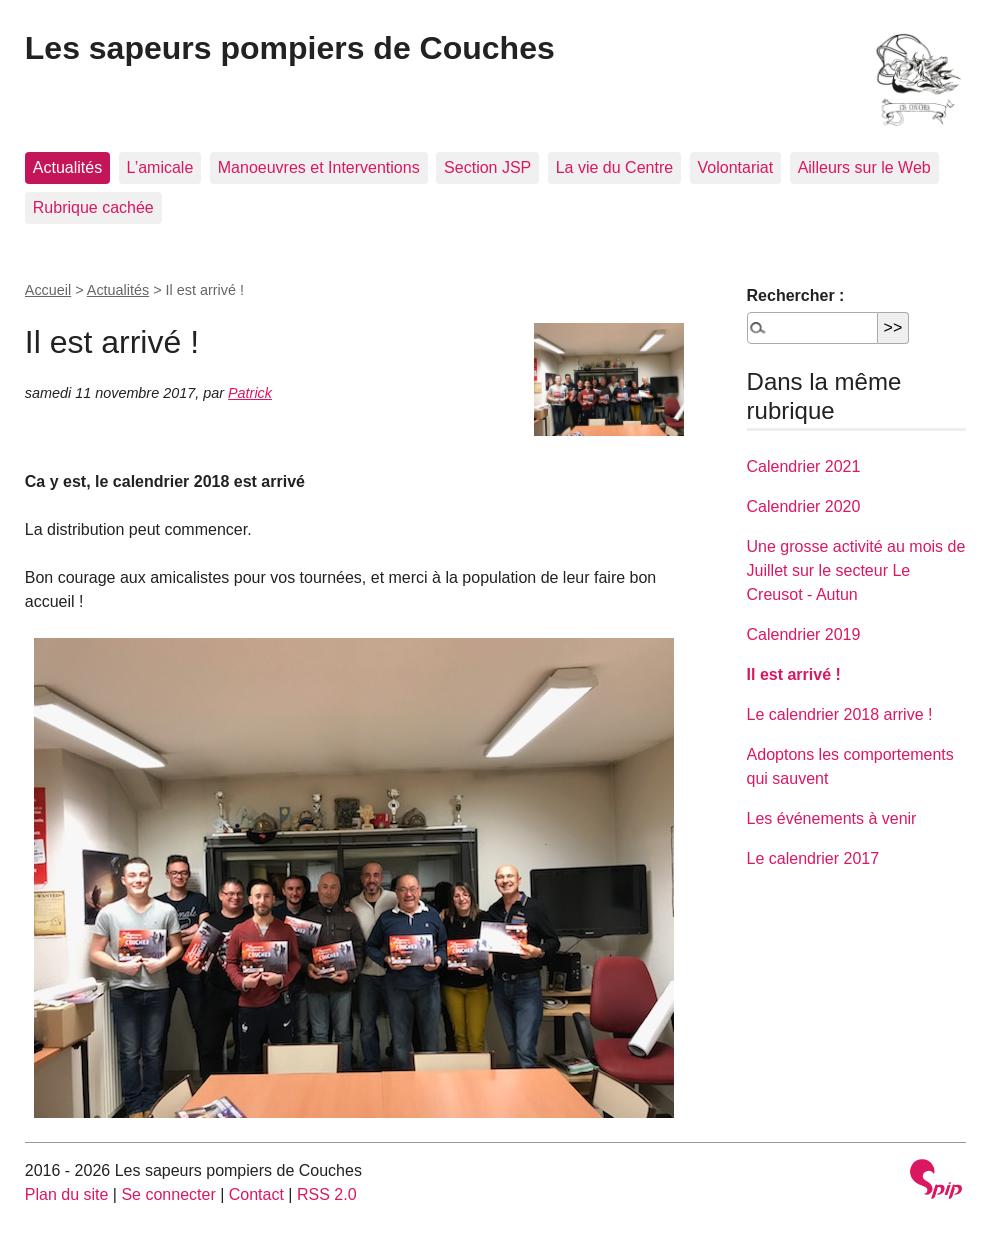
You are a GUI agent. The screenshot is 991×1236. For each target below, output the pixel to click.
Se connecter (168, 1194)
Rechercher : (796, 295)
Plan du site (67, 1194)
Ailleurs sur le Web (864, 167)
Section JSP (487, 167)
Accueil (48, 290)
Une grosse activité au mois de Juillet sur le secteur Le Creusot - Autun (856, 570)
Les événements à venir (832, 818)
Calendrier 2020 (804, 506)
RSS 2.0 (327, 1194)
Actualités (67, 167)
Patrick (250, 393)
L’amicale (160, 167)
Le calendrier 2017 (813, 858)
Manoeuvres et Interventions (319, 167)
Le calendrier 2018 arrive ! (840, 714)
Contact (256, 1194)
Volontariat (736, 167)
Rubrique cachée (93, 207)
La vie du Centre (614, 167)
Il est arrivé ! (794, 674)
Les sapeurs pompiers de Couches (290, 48)
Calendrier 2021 (804, 466)
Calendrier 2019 (804, 634)
